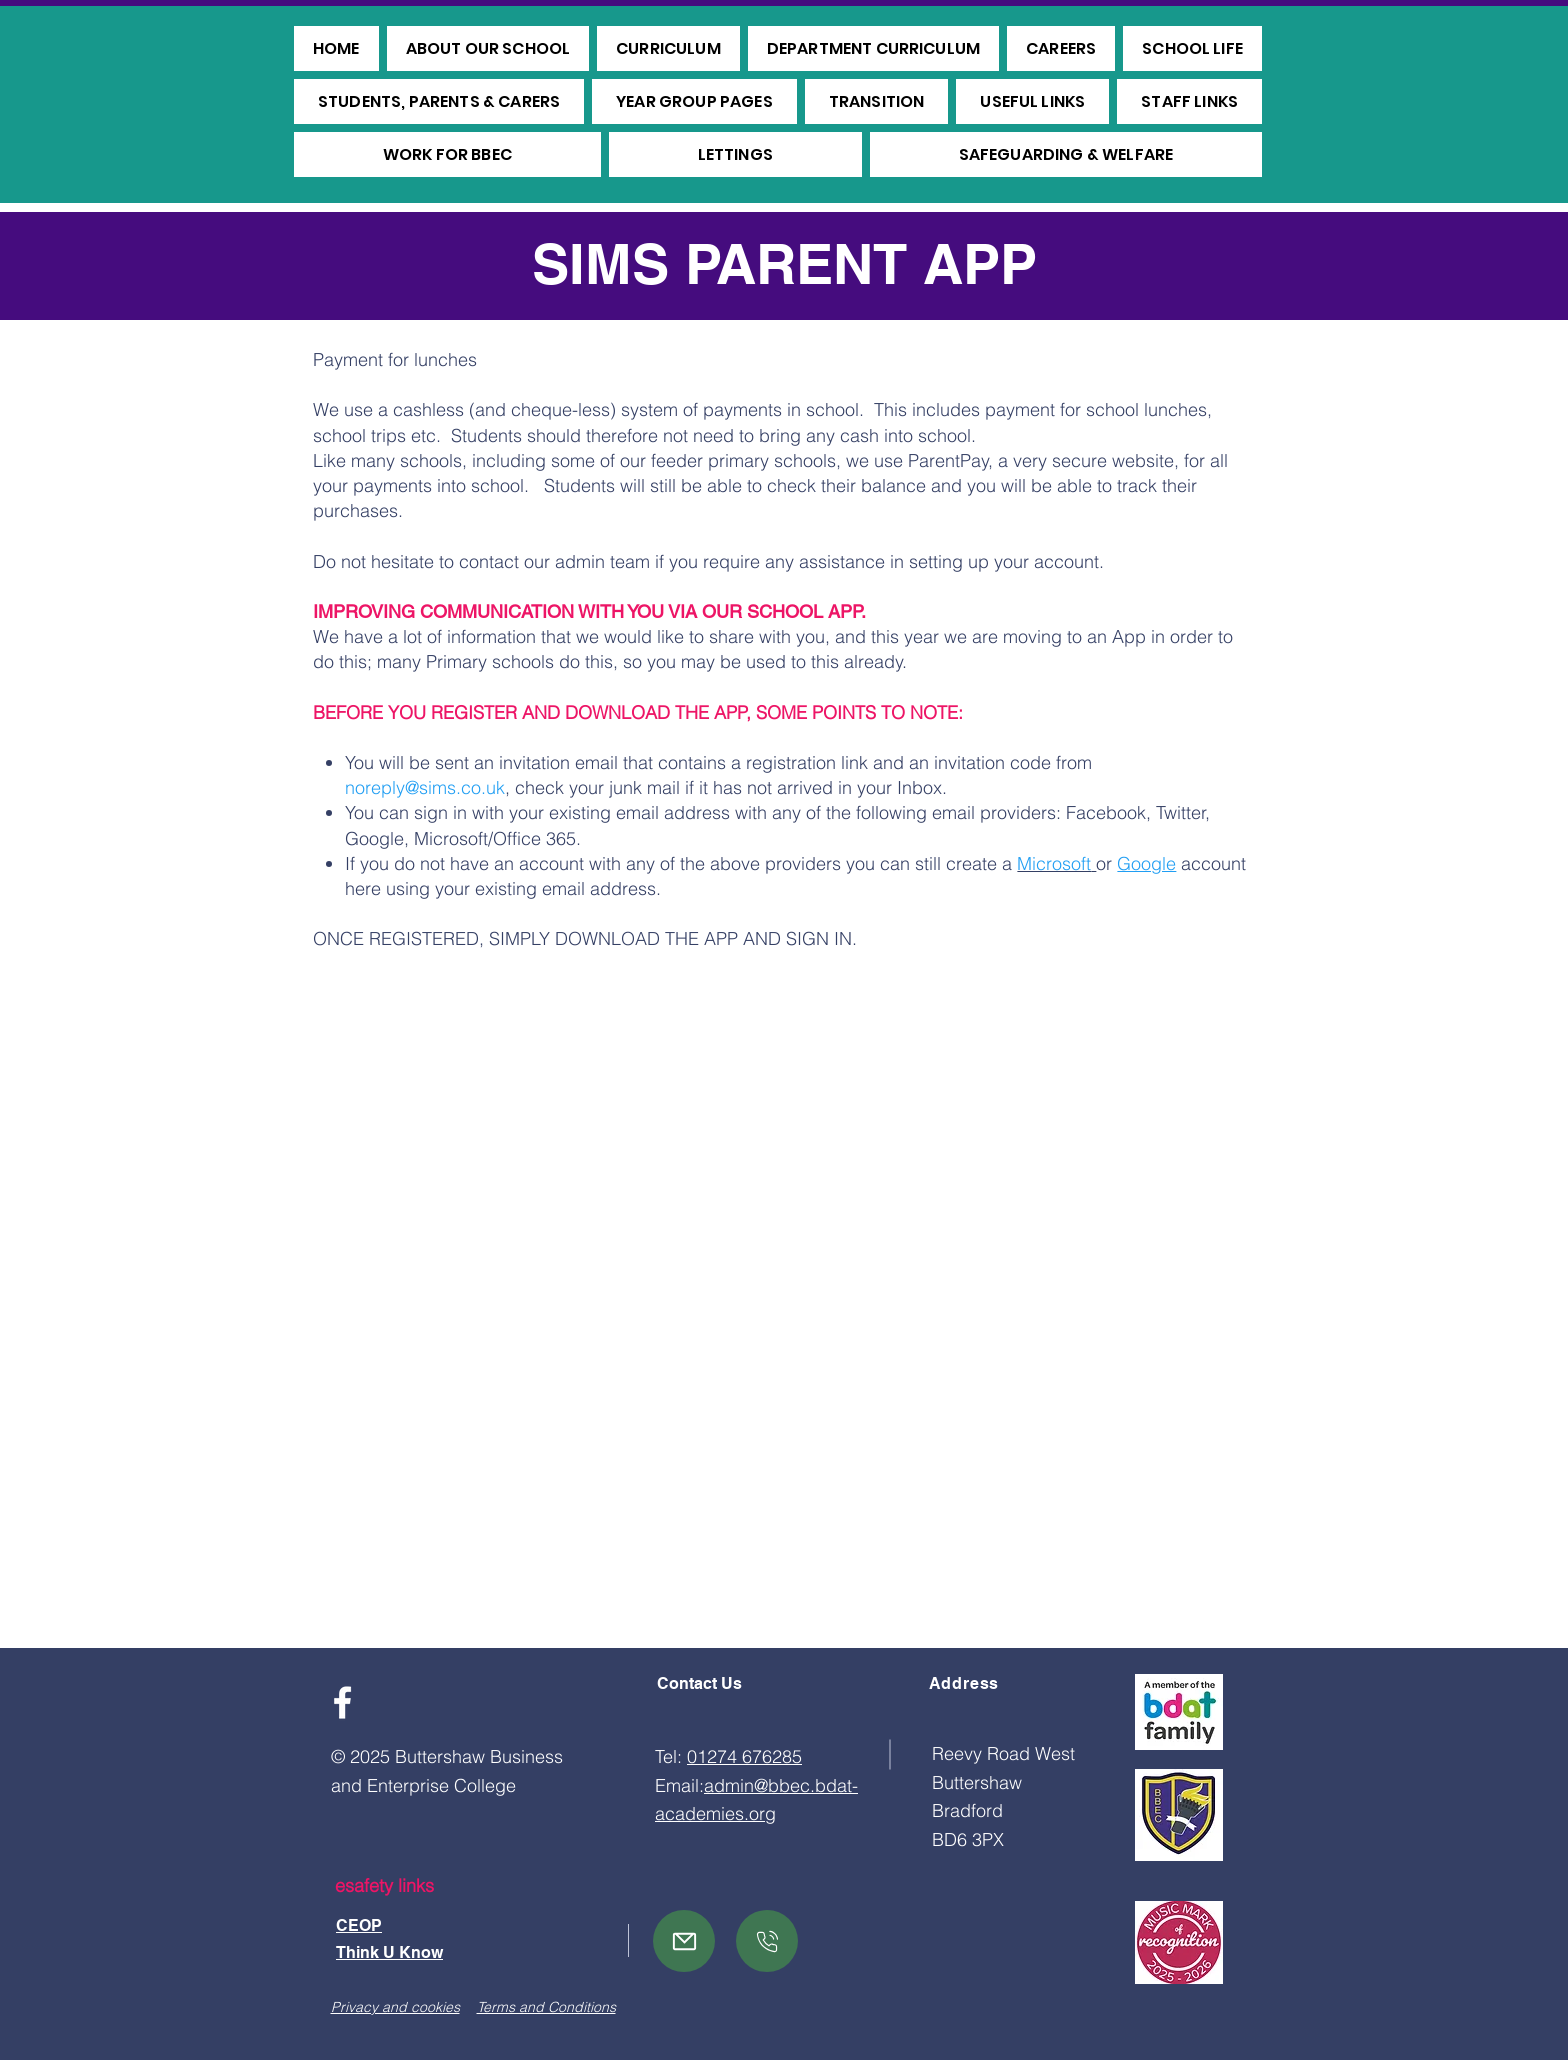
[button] (488, 48)
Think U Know (389, 1952)
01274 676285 (744, 1756)
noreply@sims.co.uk (425, 787)
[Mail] (684, 1941)
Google (1146, 863)
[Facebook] (342, 1702)
